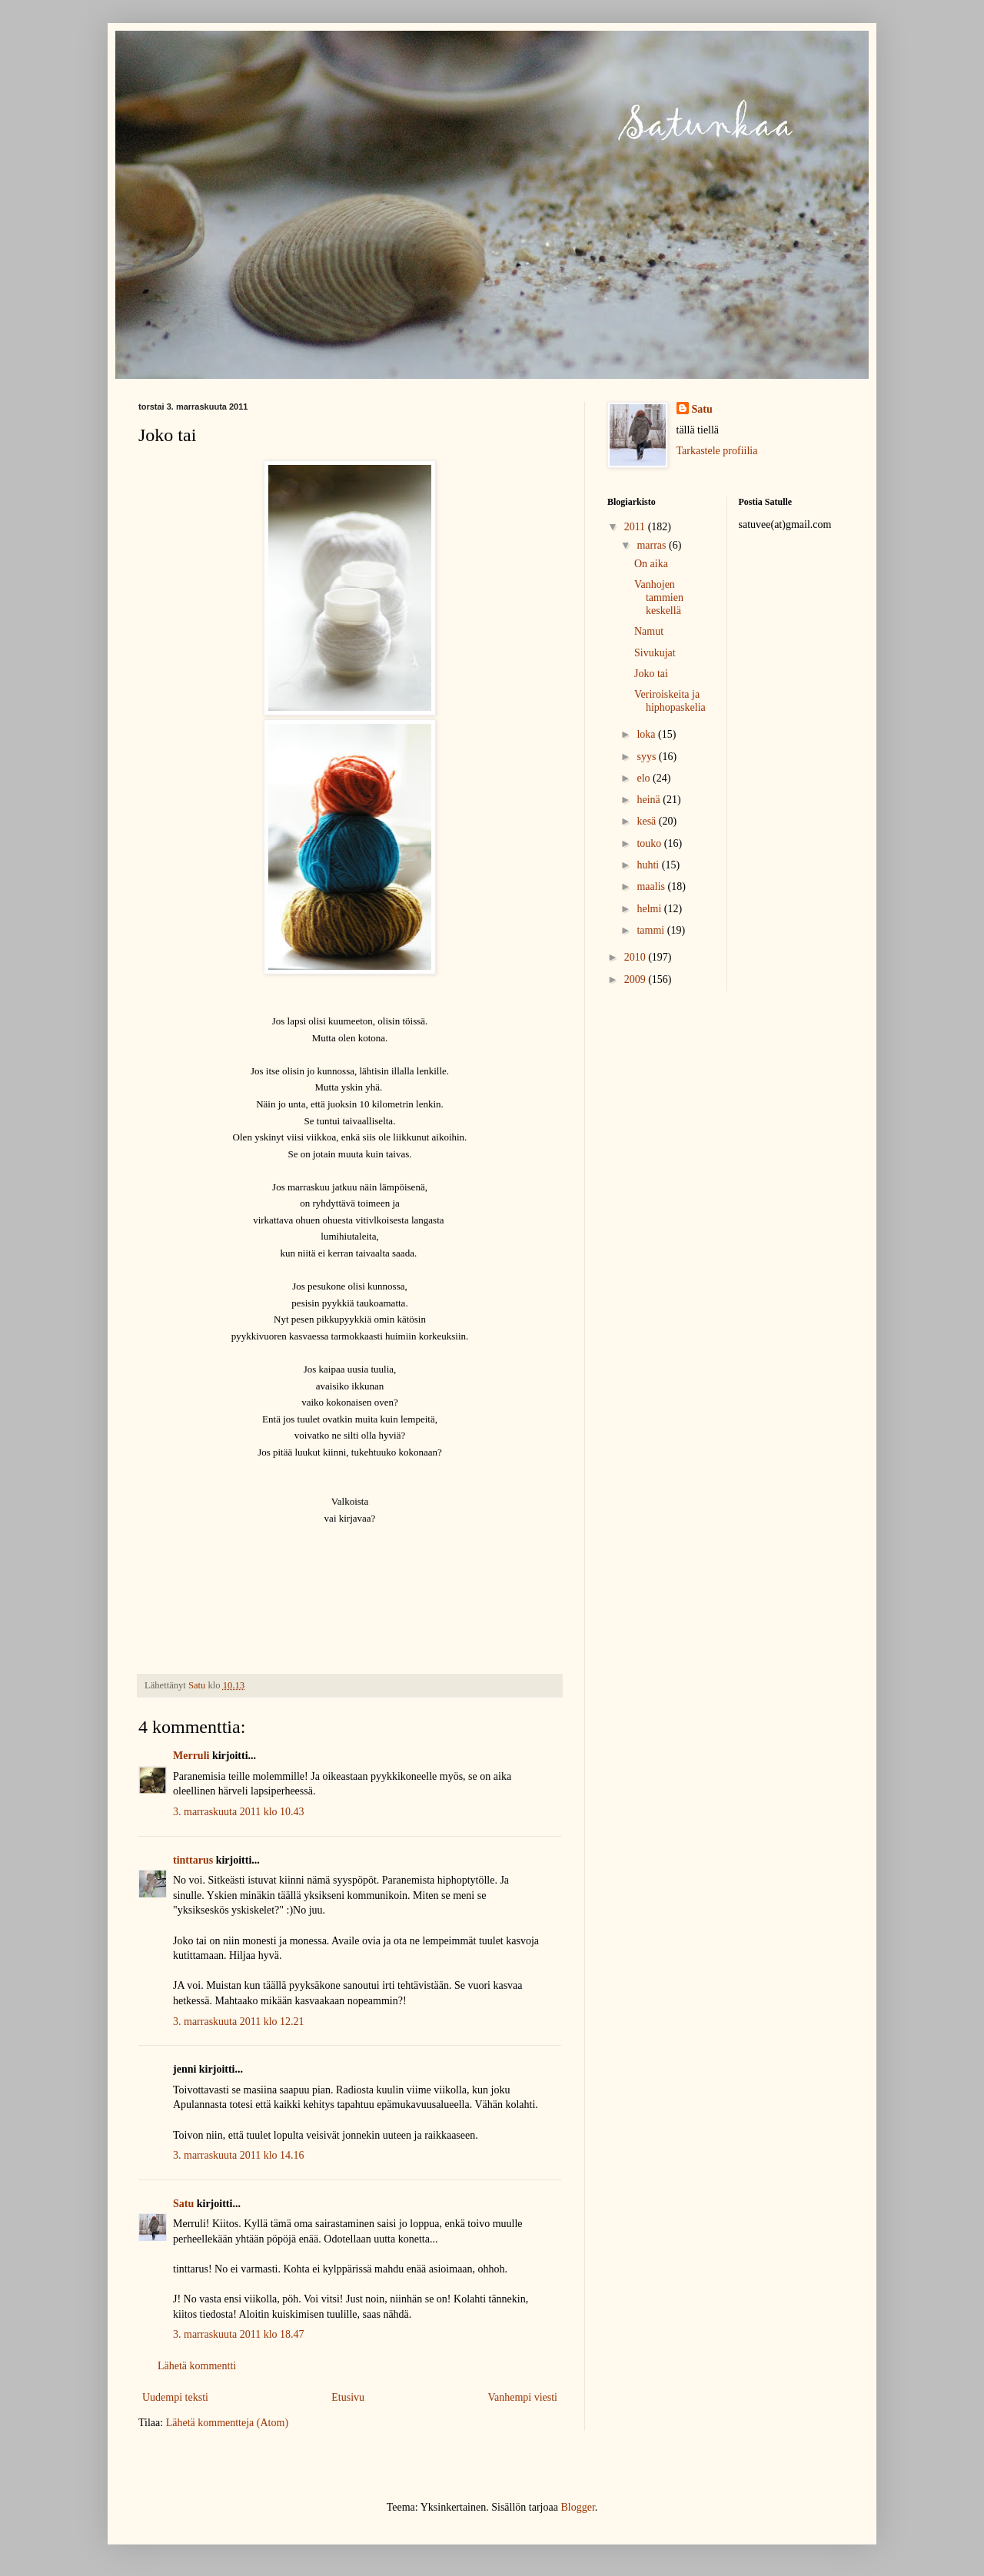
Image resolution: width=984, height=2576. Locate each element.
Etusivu (347, 2397)
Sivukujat (655, 653)
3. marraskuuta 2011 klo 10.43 (238, 1811)
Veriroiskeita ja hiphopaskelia (670, 701)
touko (650, 843)
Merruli (191, 1755)
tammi (652, 930)
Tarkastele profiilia (717, 450)
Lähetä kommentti (197, 2366)
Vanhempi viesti (522, 2397)
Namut (648, 631)
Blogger (577, 2507)
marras (653, 545)
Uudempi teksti (175, 2397)
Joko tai (651, 673)
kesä (647, 821)
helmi (650, 909)
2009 (636, 979)
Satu (183, 2203)
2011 (636, 527)
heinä (650, 799)
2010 (636, 957)
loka (647, 734)
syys (647, 756)
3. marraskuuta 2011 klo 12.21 (238, 2021)
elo (645, 778)
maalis (652, 886)
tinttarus (193, 1860)
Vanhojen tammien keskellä (658, 597)
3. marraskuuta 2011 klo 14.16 (238, 2155)
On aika (651, 563)
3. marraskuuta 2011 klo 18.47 (238, 2334)
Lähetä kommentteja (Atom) (227, 2422)
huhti (649, 865)
